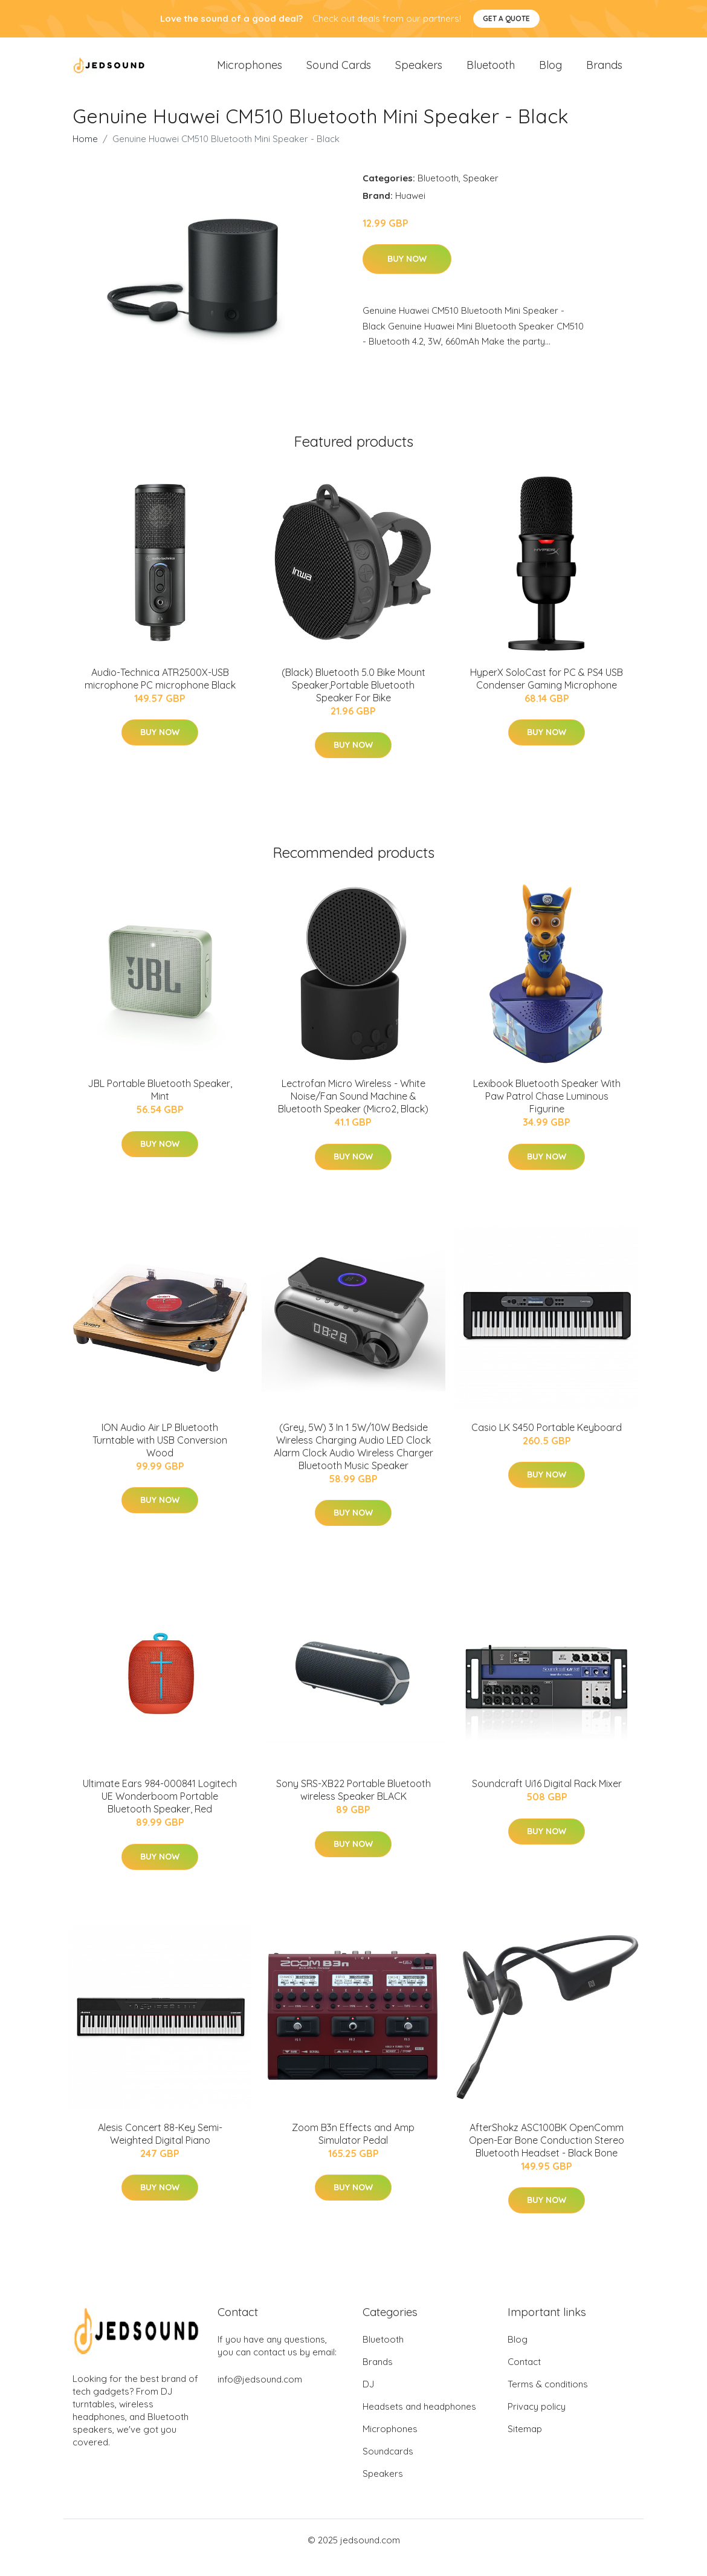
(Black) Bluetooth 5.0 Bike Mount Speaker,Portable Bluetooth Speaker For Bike (353, 699)
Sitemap (525, 2444)
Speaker (481, 192)
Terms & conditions (548, 2399)
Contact (524, 2377)
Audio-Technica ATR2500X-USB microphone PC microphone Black (160, 693)
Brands (604, 72)
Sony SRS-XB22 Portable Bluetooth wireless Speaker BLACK (353, 1804)
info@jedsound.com (260, 2394)
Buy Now (407, 273)
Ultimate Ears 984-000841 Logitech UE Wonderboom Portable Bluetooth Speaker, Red (160, 1810)
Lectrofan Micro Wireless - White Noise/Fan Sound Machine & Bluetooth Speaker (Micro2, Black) (353, 1111)
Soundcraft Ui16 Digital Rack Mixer (547, 1798)
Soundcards (388, 2466)
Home (85, 153)
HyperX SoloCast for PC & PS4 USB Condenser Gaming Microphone (546, 693)
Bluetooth (490, 72)
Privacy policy (537, 2421)
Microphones (249, 72)
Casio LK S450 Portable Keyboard (546, 1442)
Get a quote (506, 18)
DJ (368, 2399)
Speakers (418, 72)
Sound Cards (338, 72)
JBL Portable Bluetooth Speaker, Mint (160, 1104)
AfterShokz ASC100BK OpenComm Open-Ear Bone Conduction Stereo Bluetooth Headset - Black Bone (546, 2154)
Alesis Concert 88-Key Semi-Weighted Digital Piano (160, 2148)
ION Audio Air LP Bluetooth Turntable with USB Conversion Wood (159, 1454)
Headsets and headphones (419, 2421)
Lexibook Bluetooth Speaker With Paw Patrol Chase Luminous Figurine (547, 1111)
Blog (550, 72)
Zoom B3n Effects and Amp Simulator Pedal (353, 2148)
